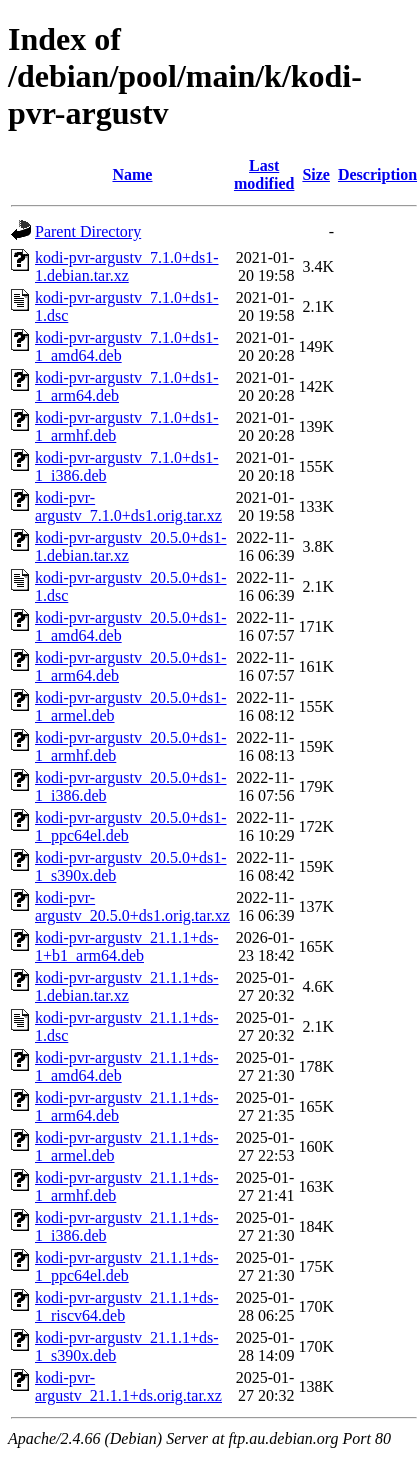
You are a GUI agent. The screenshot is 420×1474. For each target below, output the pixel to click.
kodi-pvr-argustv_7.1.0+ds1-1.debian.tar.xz (127, 266)
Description (377, 174)
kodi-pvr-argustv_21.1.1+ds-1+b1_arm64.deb (127, 946)
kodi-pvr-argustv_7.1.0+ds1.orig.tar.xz (128, 506)
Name (132, 174)
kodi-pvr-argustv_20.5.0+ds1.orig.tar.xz (132, 906)
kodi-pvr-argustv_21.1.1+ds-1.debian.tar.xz (127, 986)
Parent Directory (88, 231)
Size (316, 174)
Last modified (264, 174)
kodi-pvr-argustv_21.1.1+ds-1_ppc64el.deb (127, 1266)
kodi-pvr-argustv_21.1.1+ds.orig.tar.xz (128, 1386)
